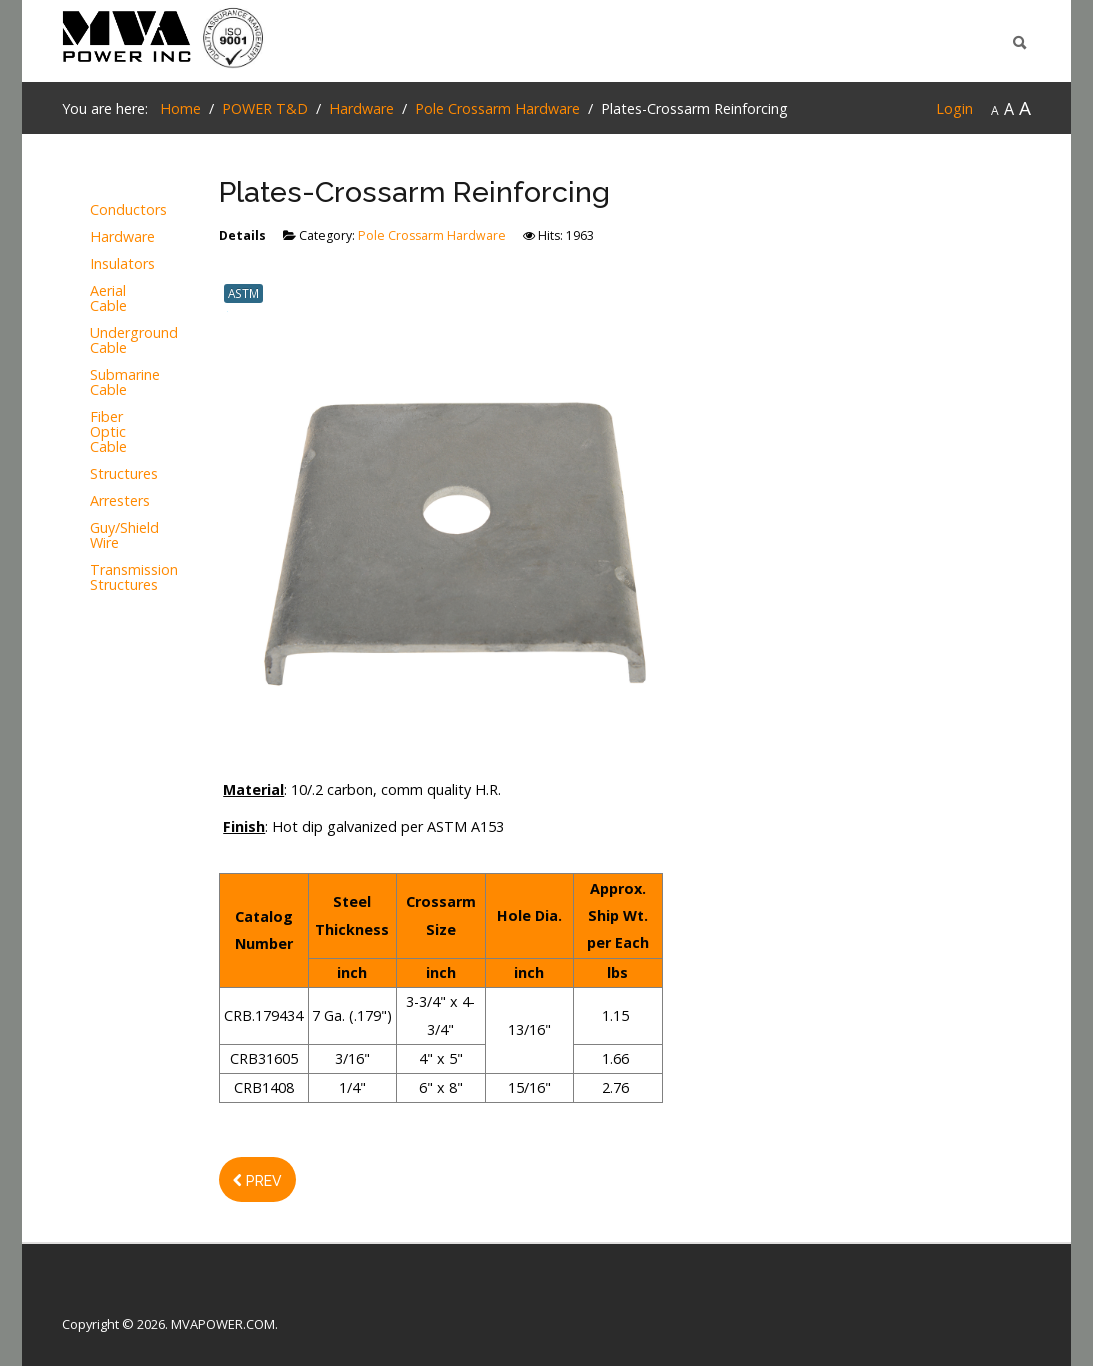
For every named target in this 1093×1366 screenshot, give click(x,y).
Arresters (100, 501)
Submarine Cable (100, 383)
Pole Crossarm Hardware (432, 235)
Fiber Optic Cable (100, 432)
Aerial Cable (100, 299)
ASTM (243, 293)
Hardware (100, 237)
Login (954, 108)
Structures (100, 474)
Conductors (100, 210)
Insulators (100, 264)
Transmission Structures (100, 578)
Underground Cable (100, 341)
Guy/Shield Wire (100, 536)
